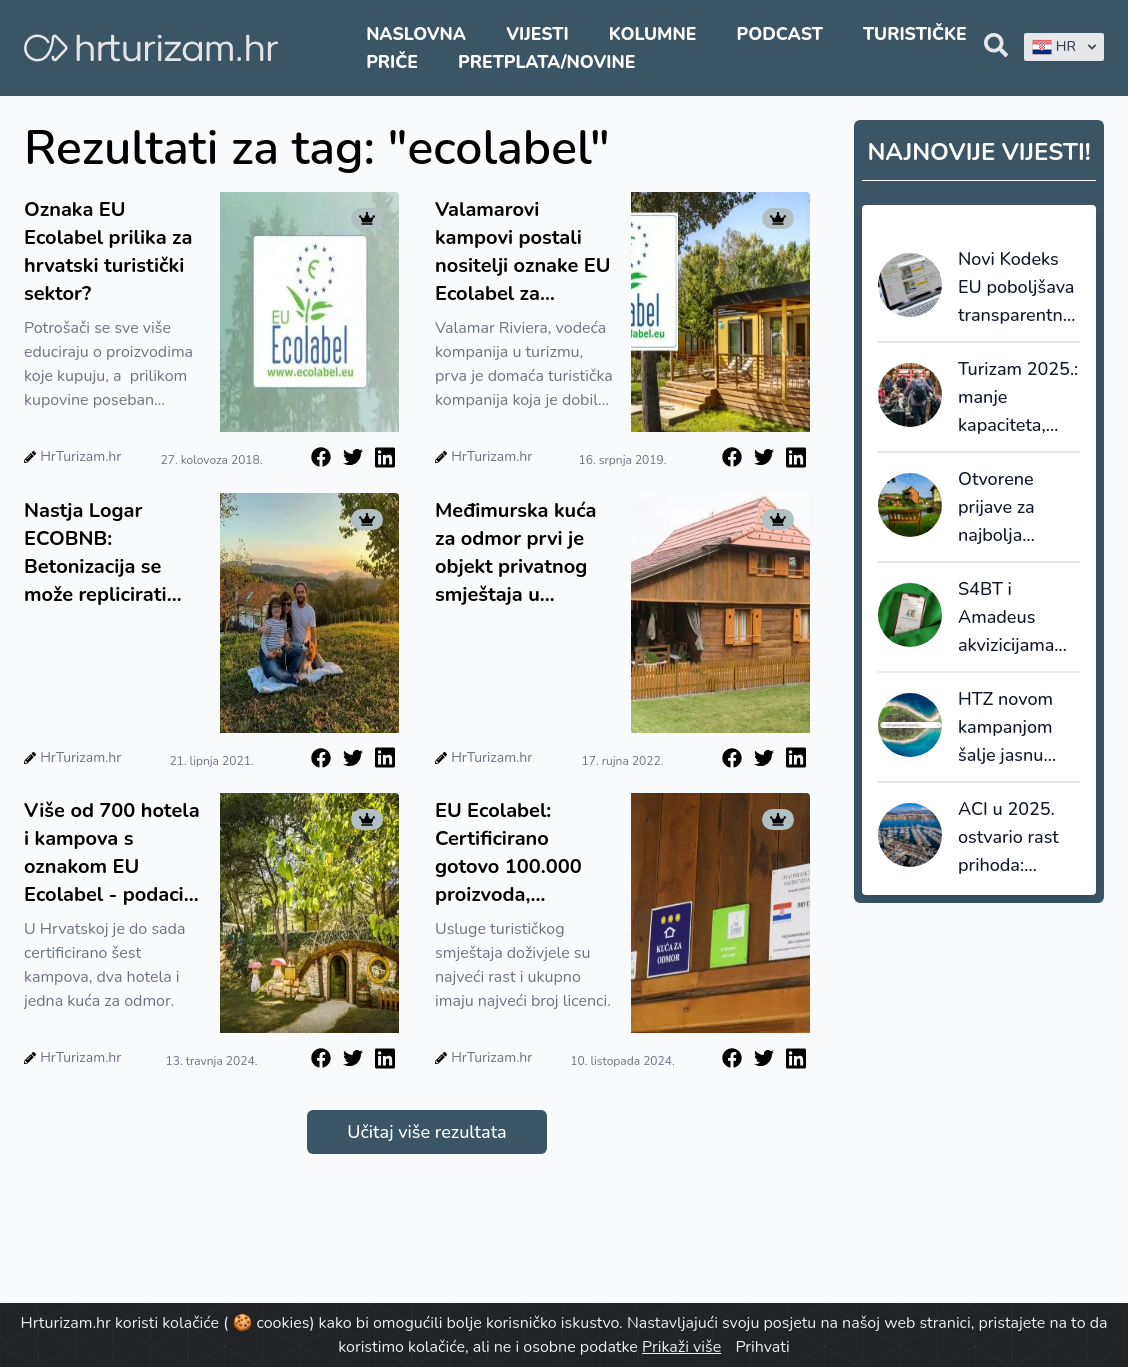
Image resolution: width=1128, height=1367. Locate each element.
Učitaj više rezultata (426, 1132)
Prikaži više (681, 1347)
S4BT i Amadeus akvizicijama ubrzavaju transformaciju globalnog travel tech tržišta (1016, 618)
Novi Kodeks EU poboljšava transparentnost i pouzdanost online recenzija (1019, 288)
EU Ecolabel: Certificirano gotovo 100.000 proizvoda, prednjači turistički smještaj (520, 853)
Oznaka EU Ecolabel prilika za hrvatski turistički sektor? (108, 251)
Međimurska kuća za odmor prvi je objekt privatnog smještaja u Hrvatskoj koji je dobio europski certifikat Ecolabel (519, 553)
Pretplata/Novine (546, 62)
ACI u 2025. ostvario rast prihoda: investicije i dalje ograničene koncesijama (1008, 838)
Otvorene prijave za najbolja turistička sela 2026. (1014, 508)
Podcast (780, 34)
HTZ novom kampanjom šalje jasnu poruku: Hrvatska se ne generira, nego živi (1018, 728)
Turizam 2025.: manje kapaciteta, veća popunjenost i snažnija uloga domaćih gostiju (1018, 398)
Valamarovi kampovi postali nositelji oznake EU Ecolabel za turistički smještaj (523, 252)
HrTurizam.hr (80, 456)
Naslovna (416, 34)
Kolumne (653, 34)
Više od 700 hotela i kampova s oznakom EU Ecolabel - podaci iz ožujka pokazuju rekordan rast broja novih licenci (112, 853)
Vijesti (537, 34)
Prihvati (762, 1347)
